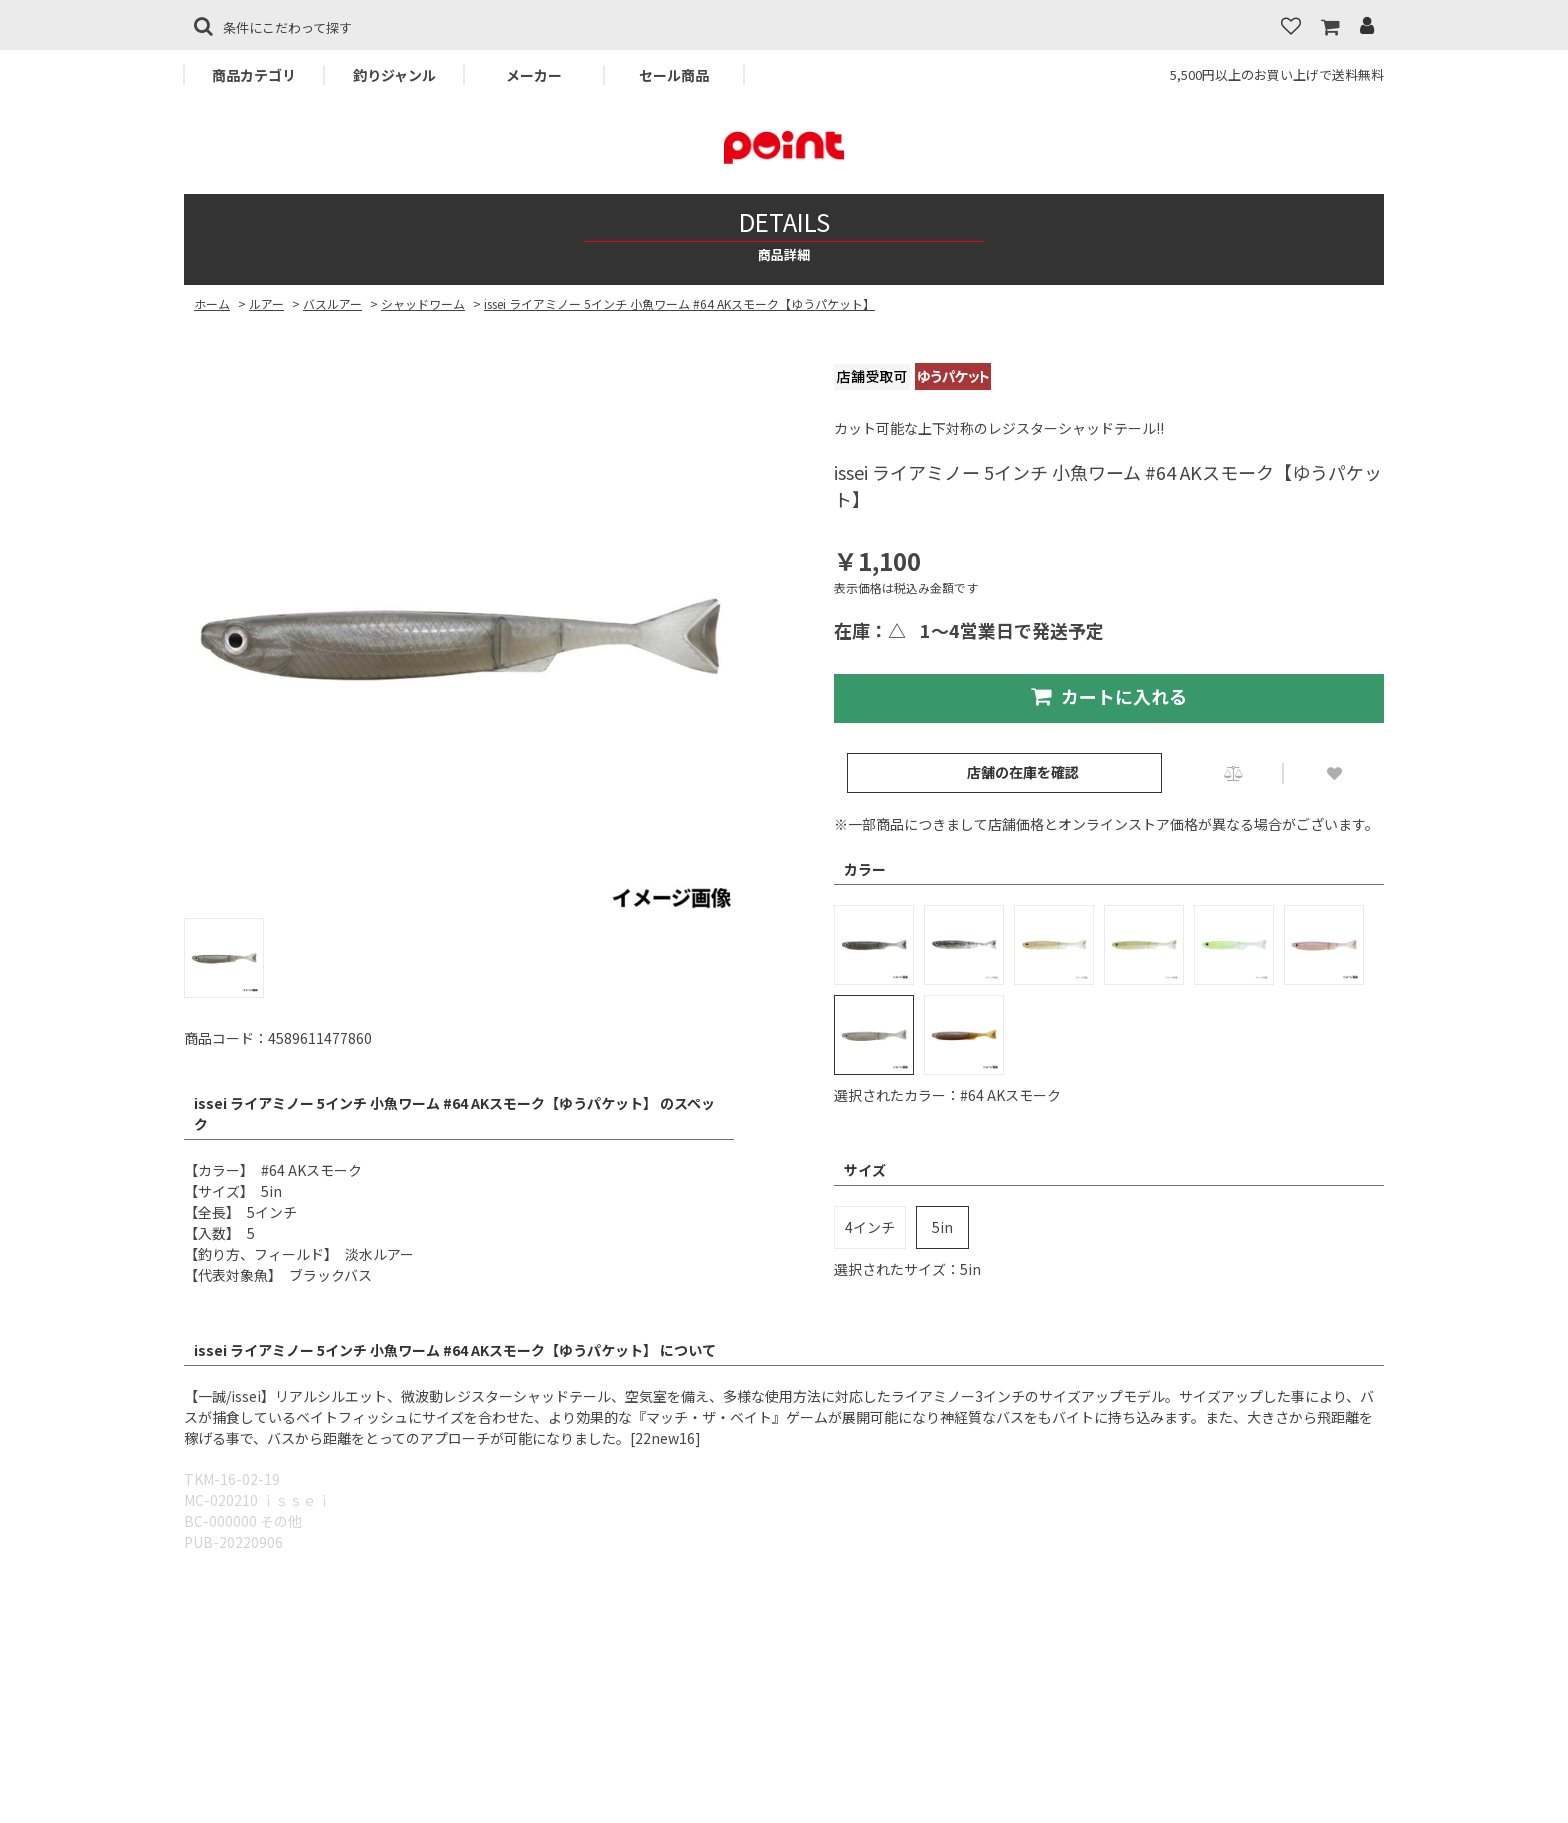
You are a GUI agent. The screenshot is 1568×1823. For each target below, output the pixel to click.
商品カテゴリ (254, 75)
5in (942, 1227)
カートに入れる (1109, 696)
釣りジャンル (394, 75)
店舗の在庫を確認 (1023, 772)
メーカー (534, 75)
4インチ (870, 1227)
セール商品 (674, 75)
